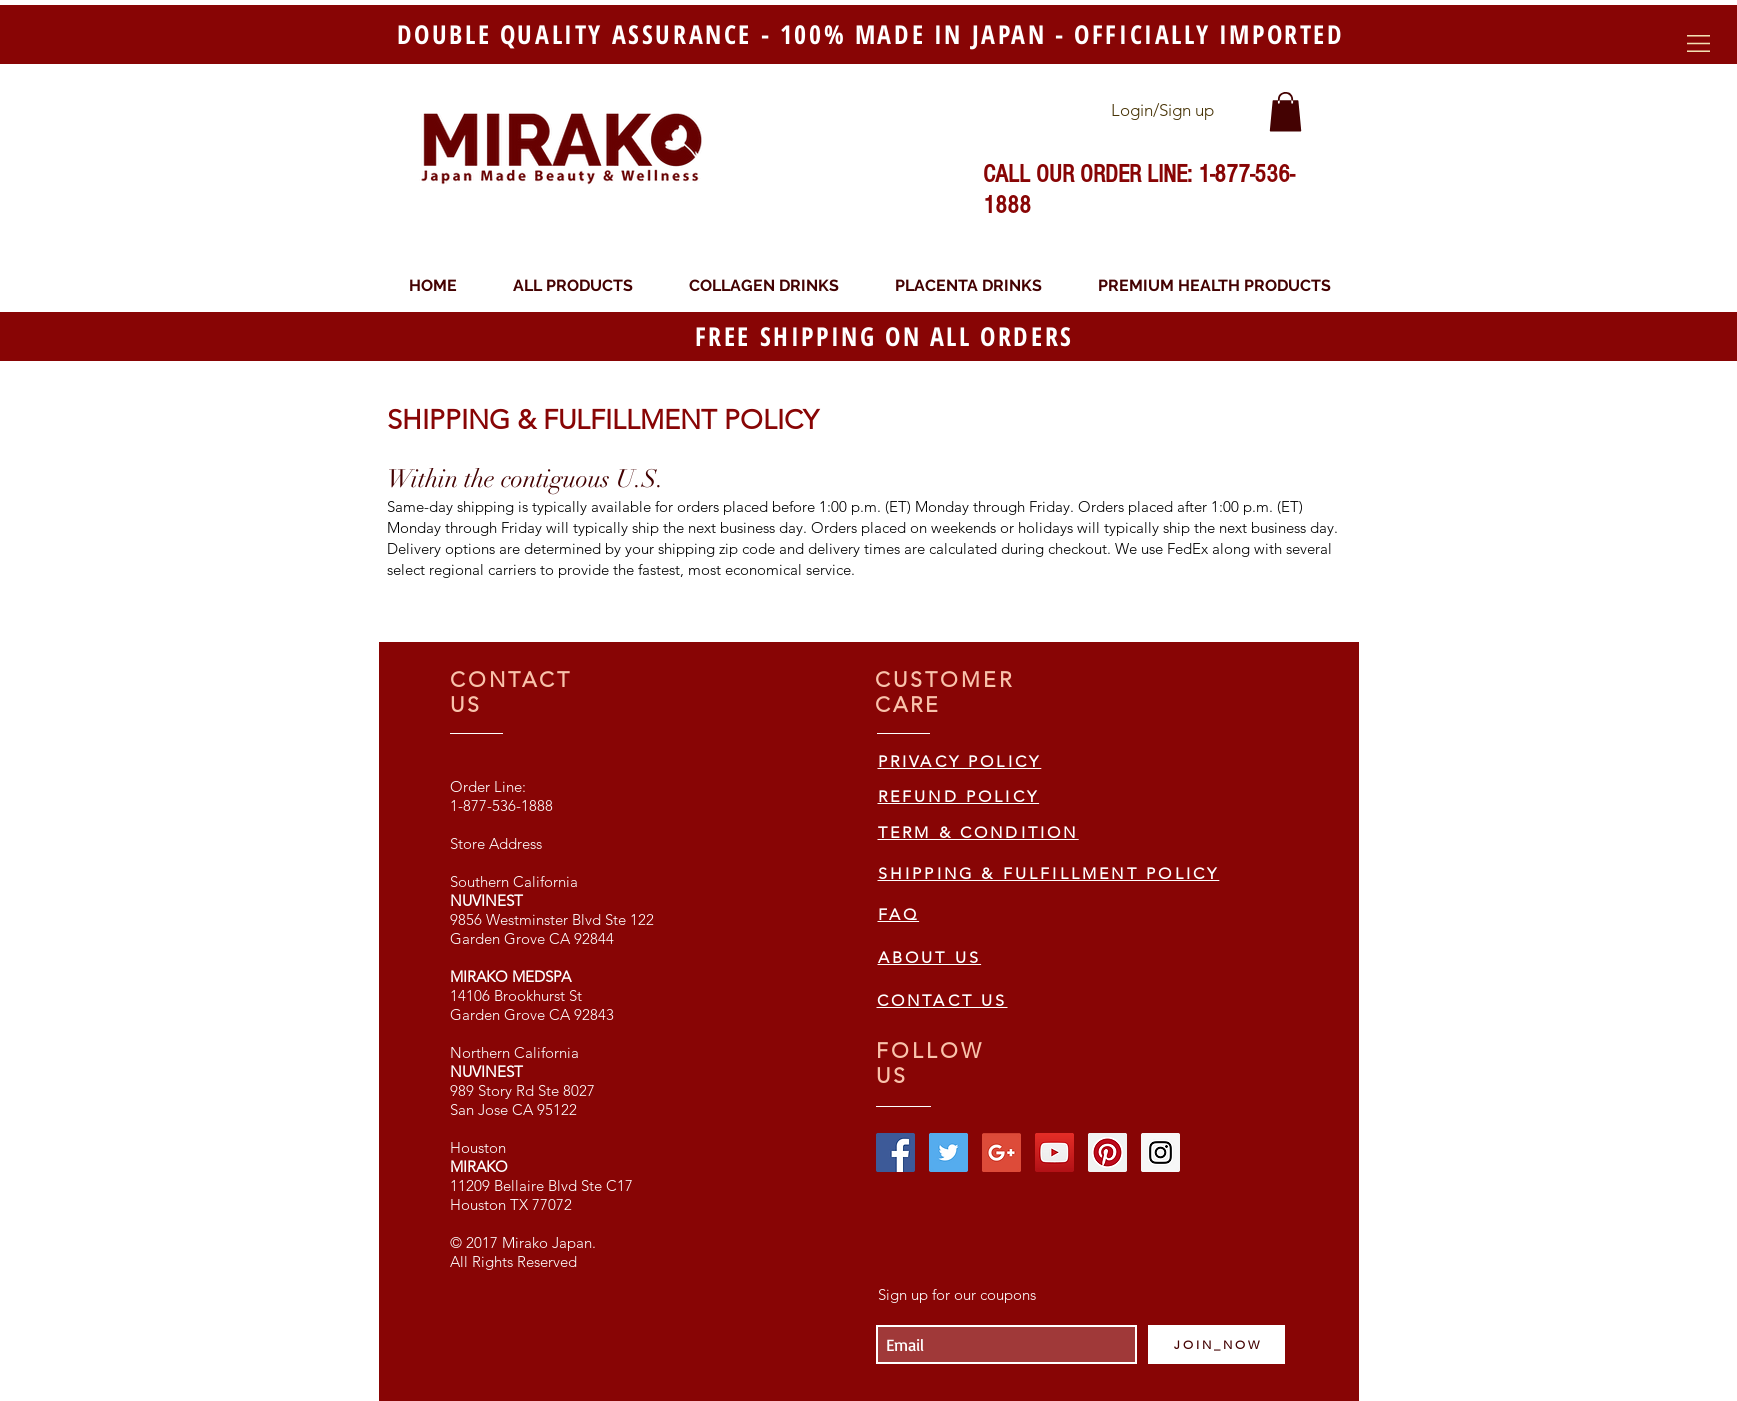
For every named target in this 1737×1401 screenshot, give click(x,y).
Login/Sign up (1162, 110)
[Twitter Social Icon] (948, 1152)
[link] (1285, 111)
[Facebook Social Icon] (895, 1152)
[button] (1698, 43)
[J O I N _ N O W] (1216, 1344)
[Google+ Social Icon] (1001, 1152)
